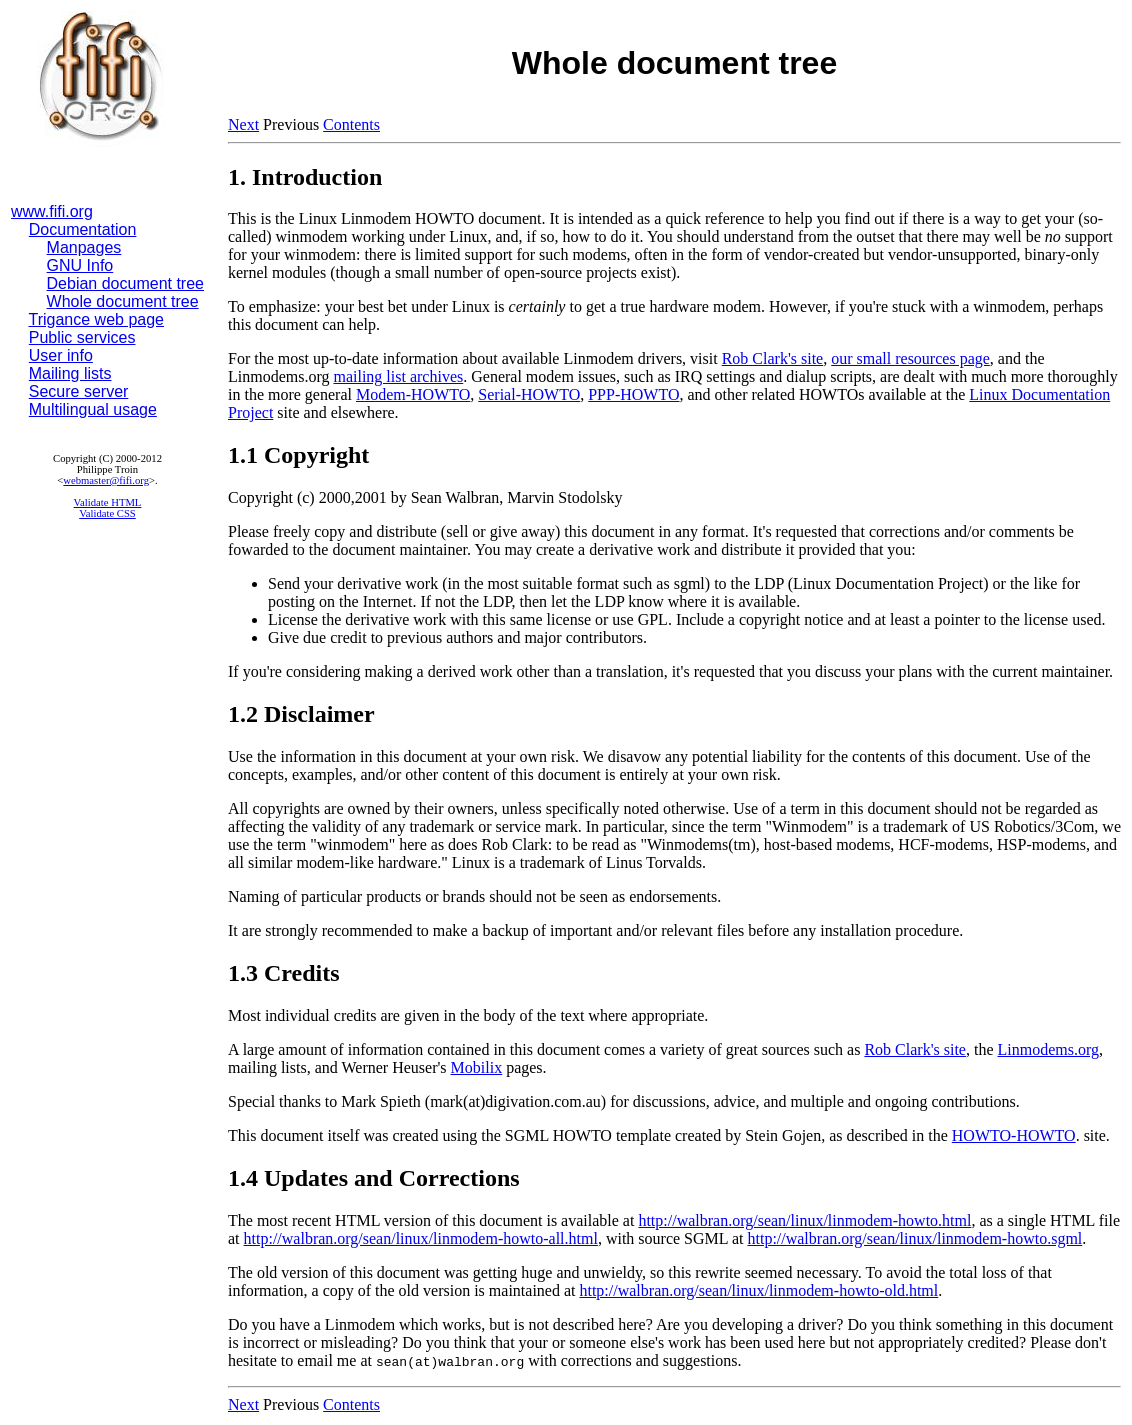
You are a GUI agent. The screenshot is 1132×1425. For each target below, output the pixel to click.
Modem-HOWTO (413, 394)
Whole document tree (123, 301)
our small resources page (910, 358)
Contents (351, 124)
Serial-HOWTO (529, 394)
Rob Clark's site (773, 358)
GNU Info (80, 265)
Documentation (83, 229)
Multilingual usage (93, 409)
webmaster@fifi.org (106, 480)
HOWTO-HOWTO (1014, 1135)
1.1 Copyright (298, 455)
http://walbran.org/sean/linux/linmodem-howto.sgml (914, 1238)
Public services (82, 337)
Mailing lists (70, 373)
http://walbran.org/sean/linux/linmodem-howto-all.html (421, 1238)
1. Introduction (305, 177)
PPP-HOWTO (633, 394)
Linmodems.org (1048, 1049)
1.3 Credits (284, 973)
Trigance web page (97, 319)
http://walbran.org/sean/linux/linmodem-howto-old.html (758, 1290)
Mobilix (477, 1067)
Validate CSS (107, 513)
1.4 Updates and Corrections (374, 1178)
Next (243, 124)
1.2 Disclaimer (301, 714)
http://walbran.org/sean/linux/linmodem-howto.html (804, 1220)
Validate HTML (108, 502)
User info (61, 355)
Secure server (79, 391)
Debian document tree (125, 283)
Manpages (84, 247)
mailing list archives (398, 376)
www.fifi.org (52, 211)
